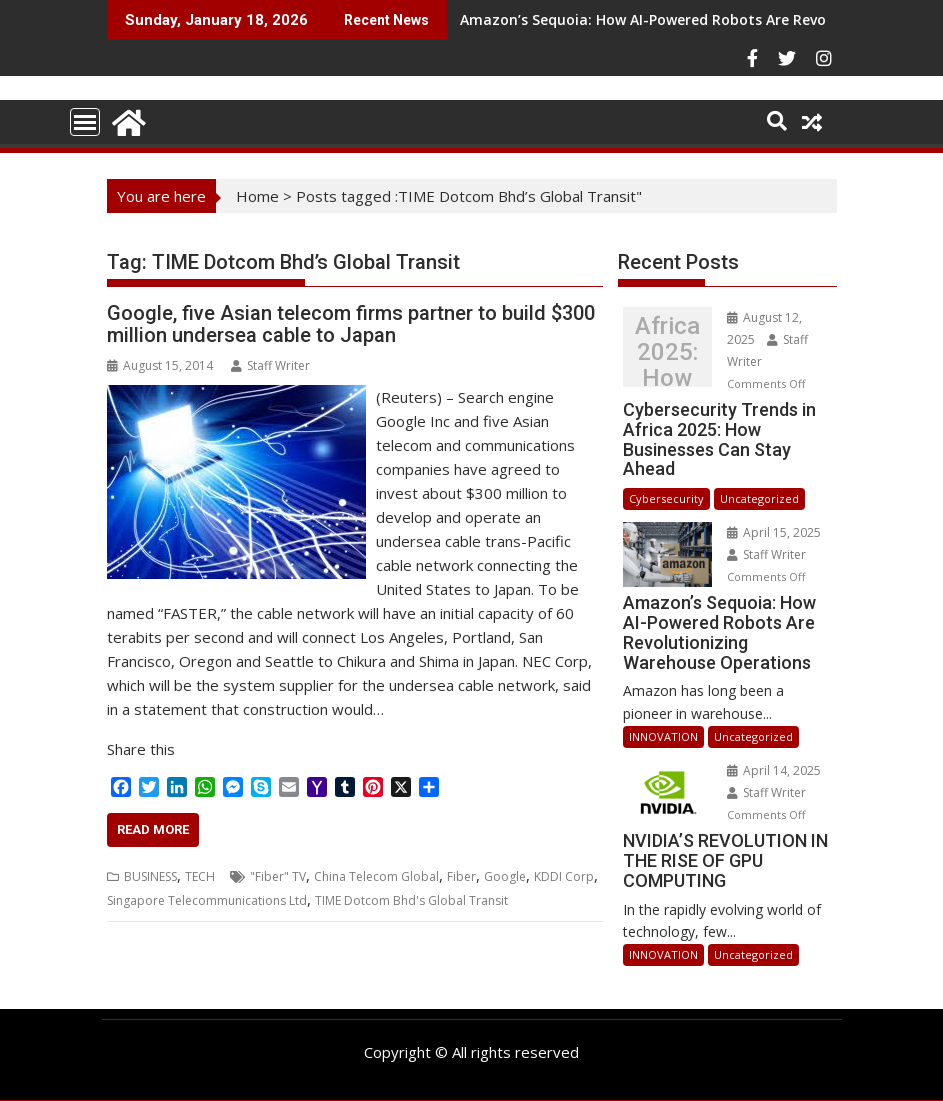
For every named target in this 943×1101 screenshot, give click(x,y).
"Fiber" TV (278, 876)
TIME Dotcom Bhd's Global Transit (411, 900)
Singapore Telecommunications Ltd (207, 900)
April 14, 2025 (774, 770)
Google (505, 876)
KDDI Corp (564, 876)
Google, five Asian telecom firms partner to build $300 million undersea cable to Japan (351, 324)
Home (257, 196)
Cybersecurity (666, 498)
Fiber (461, 876)
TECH (200, 876)
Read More (153, 829)
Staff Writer (270, 365)
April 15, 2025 (774, 532)
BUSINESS (150, 876)
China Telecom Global (376, 876)
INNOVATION (663, 736)
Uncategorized (759, 498)
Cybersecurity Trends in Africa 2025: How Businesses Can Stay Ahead (667, 352)
